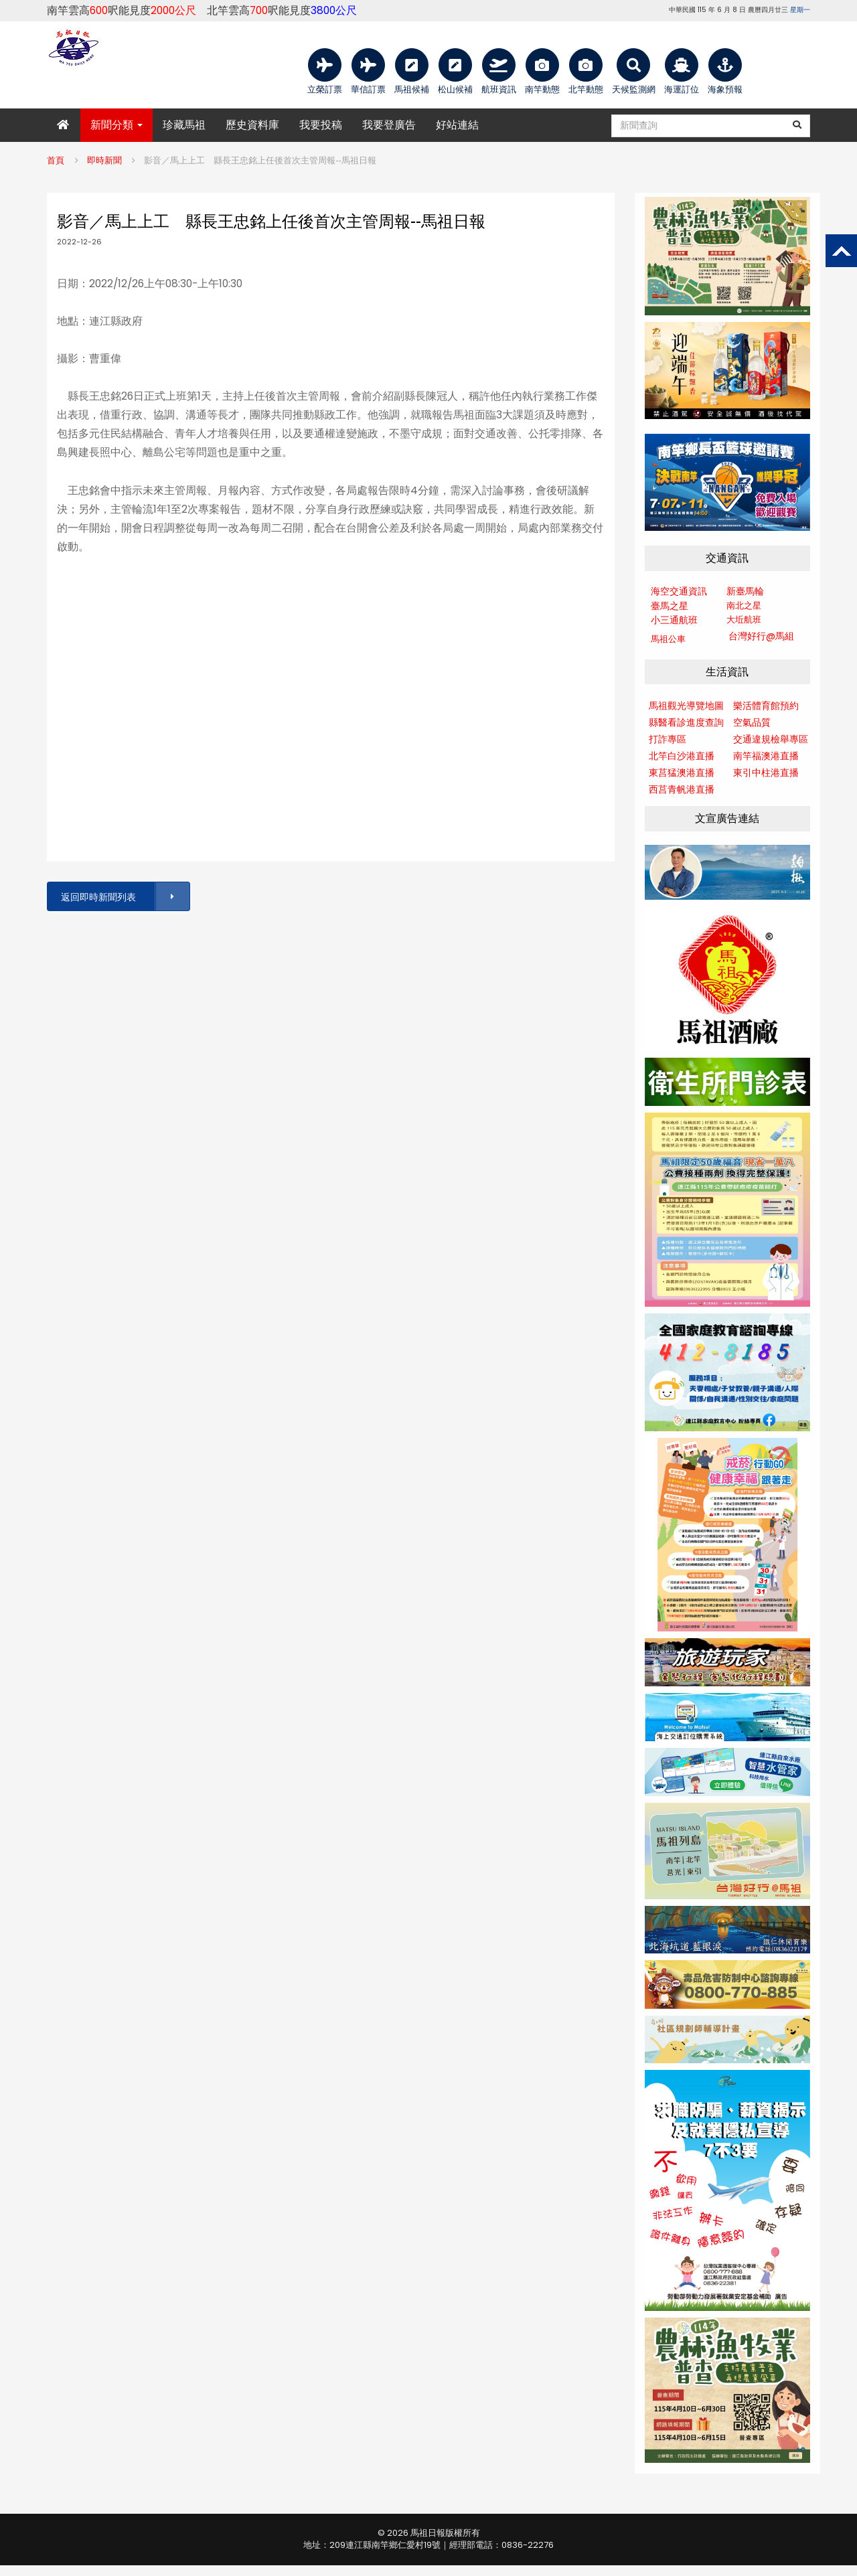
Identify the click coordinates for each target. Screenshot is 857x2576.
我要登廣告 (389, 125)
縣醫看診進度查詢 (686, 722)
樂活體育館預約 (766, 705)
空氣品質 (752, 722)
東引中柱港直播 (766, 772)
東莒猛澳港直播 (681, 772)
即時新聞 (104, 160)
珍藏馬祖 (184, 125)
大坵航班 (743, 619)
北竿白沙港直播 (681, 755)
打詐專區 (667, 739)
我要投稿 (320, 125)
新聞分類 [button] (116, 125)
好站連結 (457, 125)
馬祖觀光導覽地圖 (686, 705)
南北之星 (743, 605)
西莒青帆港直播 (681, 789)
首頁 (55, 160)
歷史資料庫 (252, 125)
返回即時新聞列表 (124, 896)
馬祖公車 (668, 639)
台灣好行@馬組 (761, 636)
